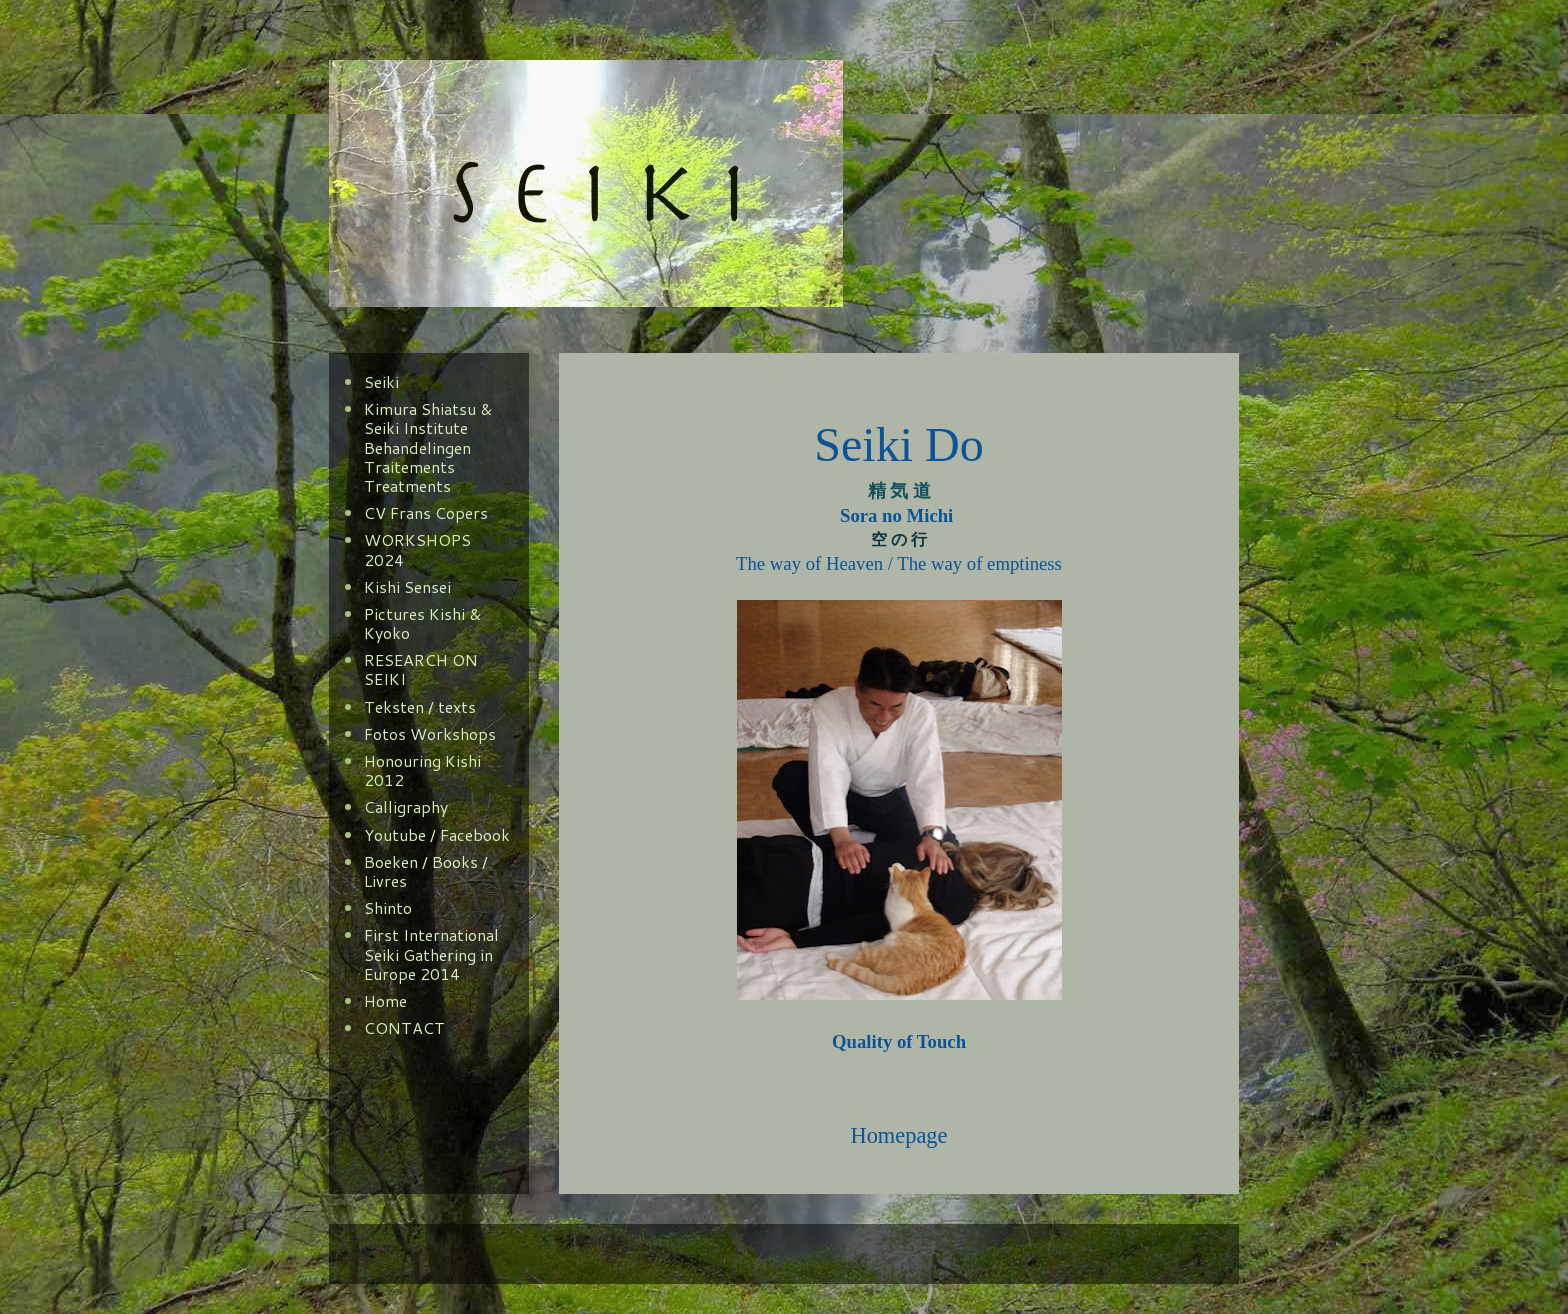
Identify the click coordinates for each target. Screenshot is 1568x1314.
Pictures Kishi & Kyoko (422, 623)
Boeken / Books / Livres (426, 871)
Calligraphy (406, 806)
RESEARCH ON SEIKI (421, 669)
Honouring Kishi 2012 (422, 770)
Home (385, 1000)
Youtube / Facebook (437, 834)
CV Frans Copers (426, 512)
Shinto (388, 907)
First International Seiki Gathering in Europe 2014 (431, 953)
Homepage (899, 1135)
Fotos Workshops (430, 733)
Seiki (381, 381)
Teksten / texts (420, 706)
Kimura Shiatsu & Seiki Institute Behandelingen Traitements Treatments (428, 447)
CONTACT (404, 1027)
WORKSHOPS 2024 (417, 549)
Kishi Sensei (407, 586)
